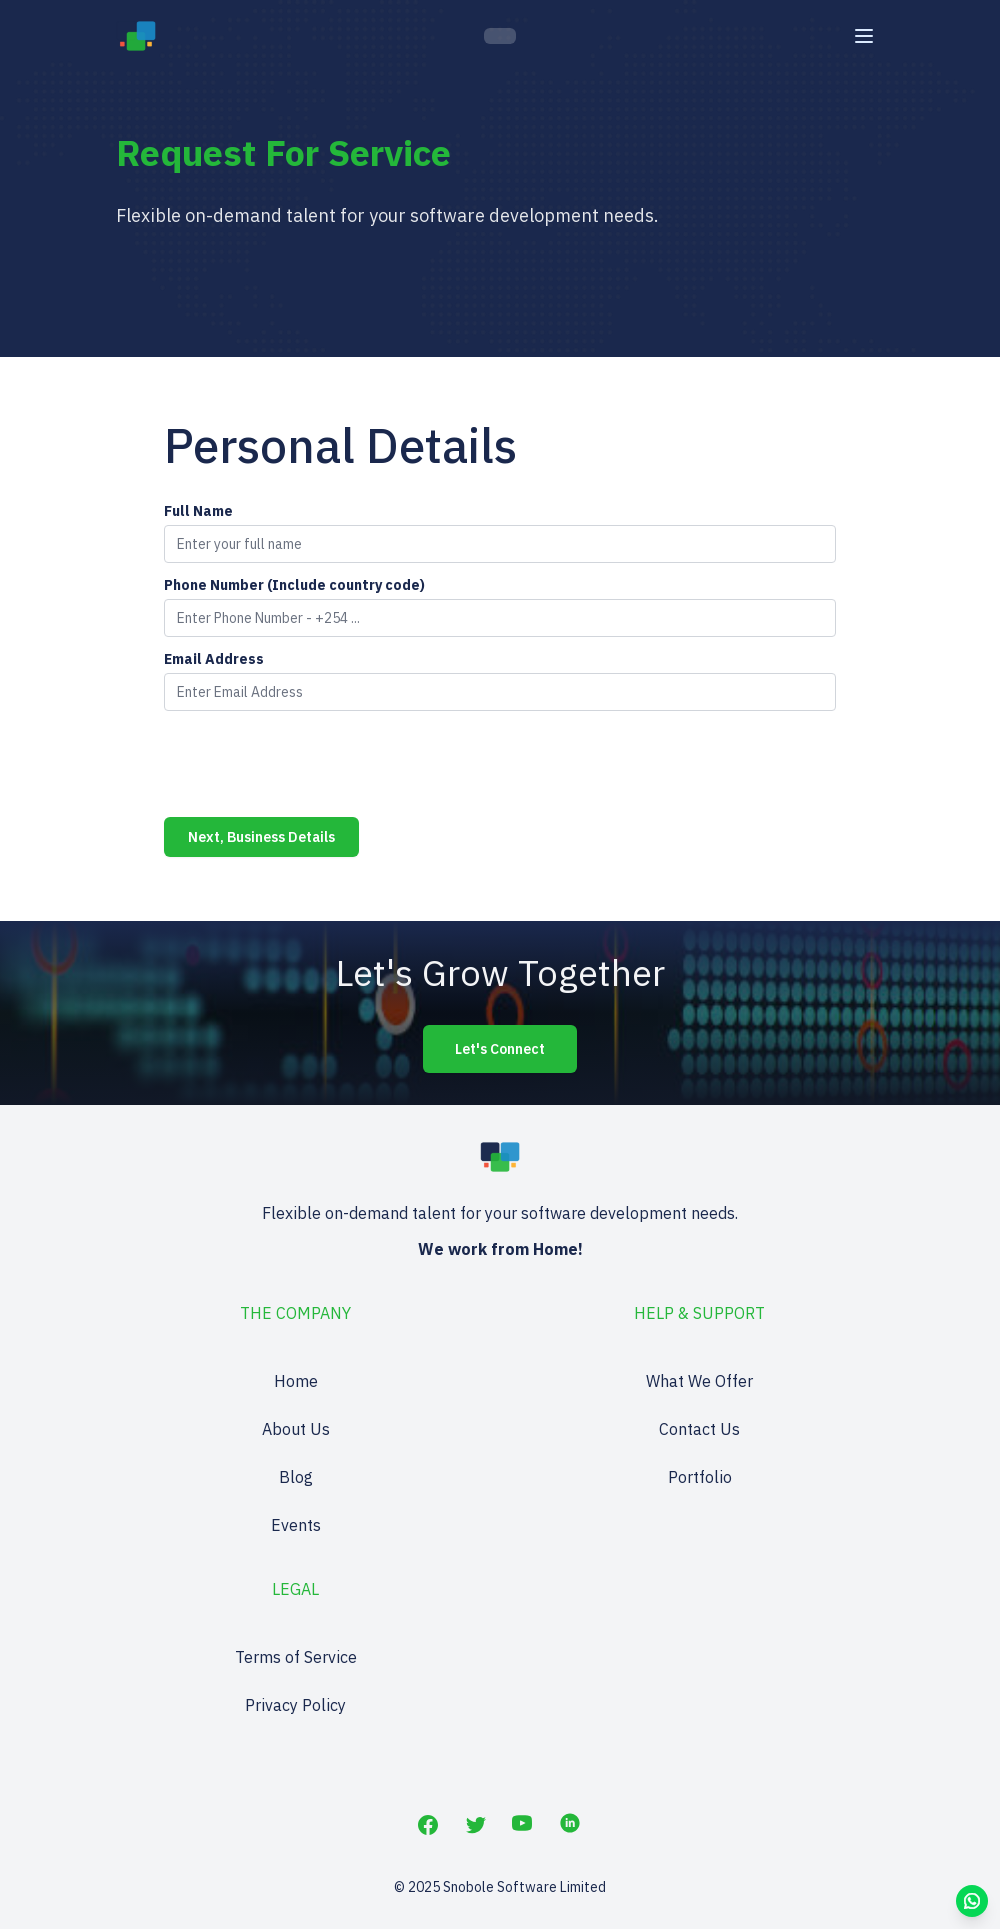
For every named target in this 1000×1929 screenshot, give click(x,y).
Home (296, 1381)
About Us (296, 1429)
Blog (296, 1477)
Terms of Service (296, 1657)
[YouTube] (524, 1825)
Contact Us (699, 1429)
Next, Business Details (261, 837)
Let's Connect (500, 1049)
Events (296, 1525)
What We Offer (699, 1381)
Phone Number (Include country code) (294, 585)
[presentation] (316, 766)
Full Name (198, 511)
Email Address (214, 659)
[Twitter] (476, 1825)
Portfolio (700, 1477)
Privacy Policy (295, 1705)
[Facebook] (428, 1825)
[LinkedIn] (572, 1825)
